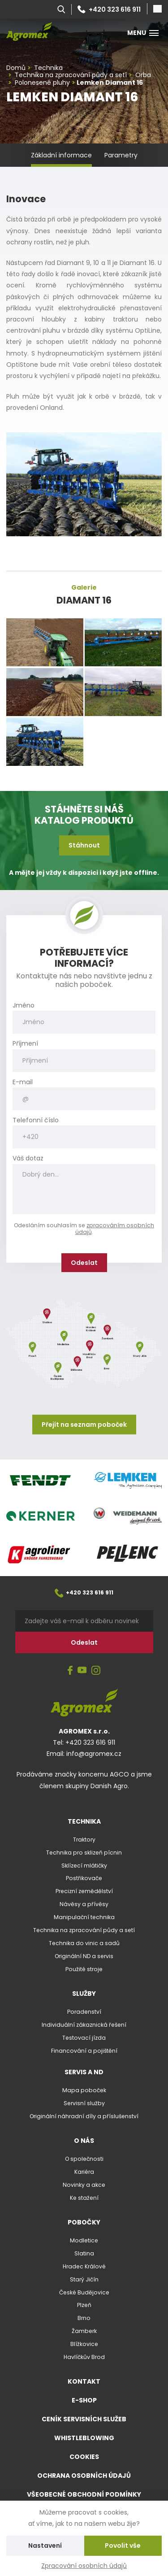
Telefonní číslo (36, 1120)
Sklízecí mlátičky (84, 1865)
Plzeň (84, 2305)
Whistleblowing (84, 2437)
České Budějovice (84, 2292)
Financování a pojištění (84, 2051)
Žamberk (84, 2331)
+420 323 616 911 (109, 9)
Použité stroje (84, 1969)
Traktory (84, 1839)
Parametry (121, 155)
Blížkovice (84, 2344)
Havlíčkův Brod (84, 2357)
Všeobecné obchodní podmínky (84, 2494)
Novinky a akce (84, 2185)
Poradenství (84, 2012)
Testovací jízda (84, 2038)
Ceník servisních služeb (84, 2419)
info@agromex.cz (93, 1753)
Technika (84, 1821)
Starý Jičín (84, 2279)
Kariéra (84, 2172)
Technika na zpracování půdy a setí (84, 1930)
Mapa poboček (84, 2090)
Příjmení (25, 1043)
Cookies (84, 2456)
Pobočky (84, 2222)
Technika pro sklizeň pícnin (84, 1852)
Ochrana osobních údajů (84, 2475)
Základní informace (61, 155)
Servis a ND (84, 2072)
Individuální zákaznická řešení (84, 2025)
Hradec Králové (84, 2266)
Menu (143, 32)
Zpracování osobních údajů (84, 2565)
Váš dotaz (28, 1158)
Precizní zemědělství (84, 1891)
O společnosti (84, 2159)
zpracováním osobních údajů (115, 1228)
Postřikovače (84, 1878)
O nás (84, 2140)
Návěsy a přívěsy (84, 1904)
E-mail (23, 1082)
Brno (84, 2318)
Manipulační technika (84, 1917)
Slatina (84, 2253)
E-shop (84, 2400)
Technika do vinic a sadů (84, 1943)
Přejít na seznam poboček (84, 1424)
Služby (84, 1993)
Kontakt (84, 2381)
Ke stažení (84, 2198)
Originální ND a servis (84, 1956)
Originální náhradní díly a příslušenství (84, 2116)
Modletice (84, 2240)
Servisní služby (84, 2103)
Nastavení (45, 2545)
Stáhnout (84, 845)
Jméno (23, 1005)
